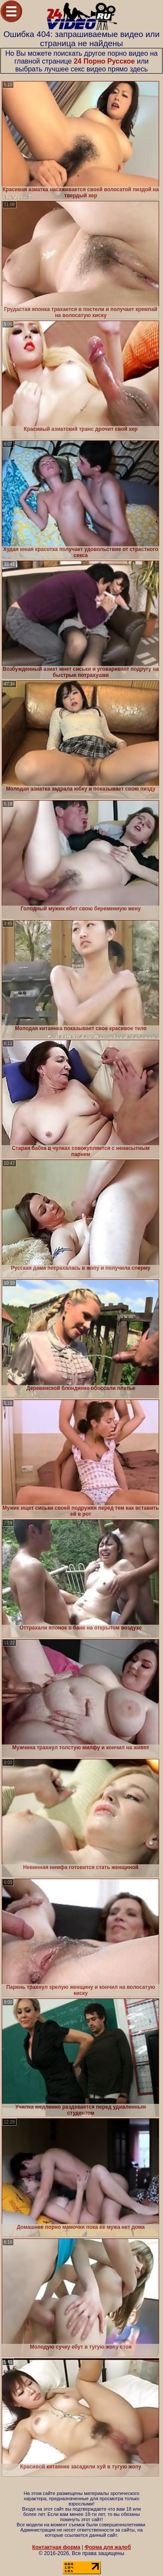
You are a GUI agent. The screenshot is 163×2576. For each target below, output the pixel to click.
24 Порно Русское (104, 61)
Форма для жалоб (108, 2547)
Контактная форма (56, 2547)
